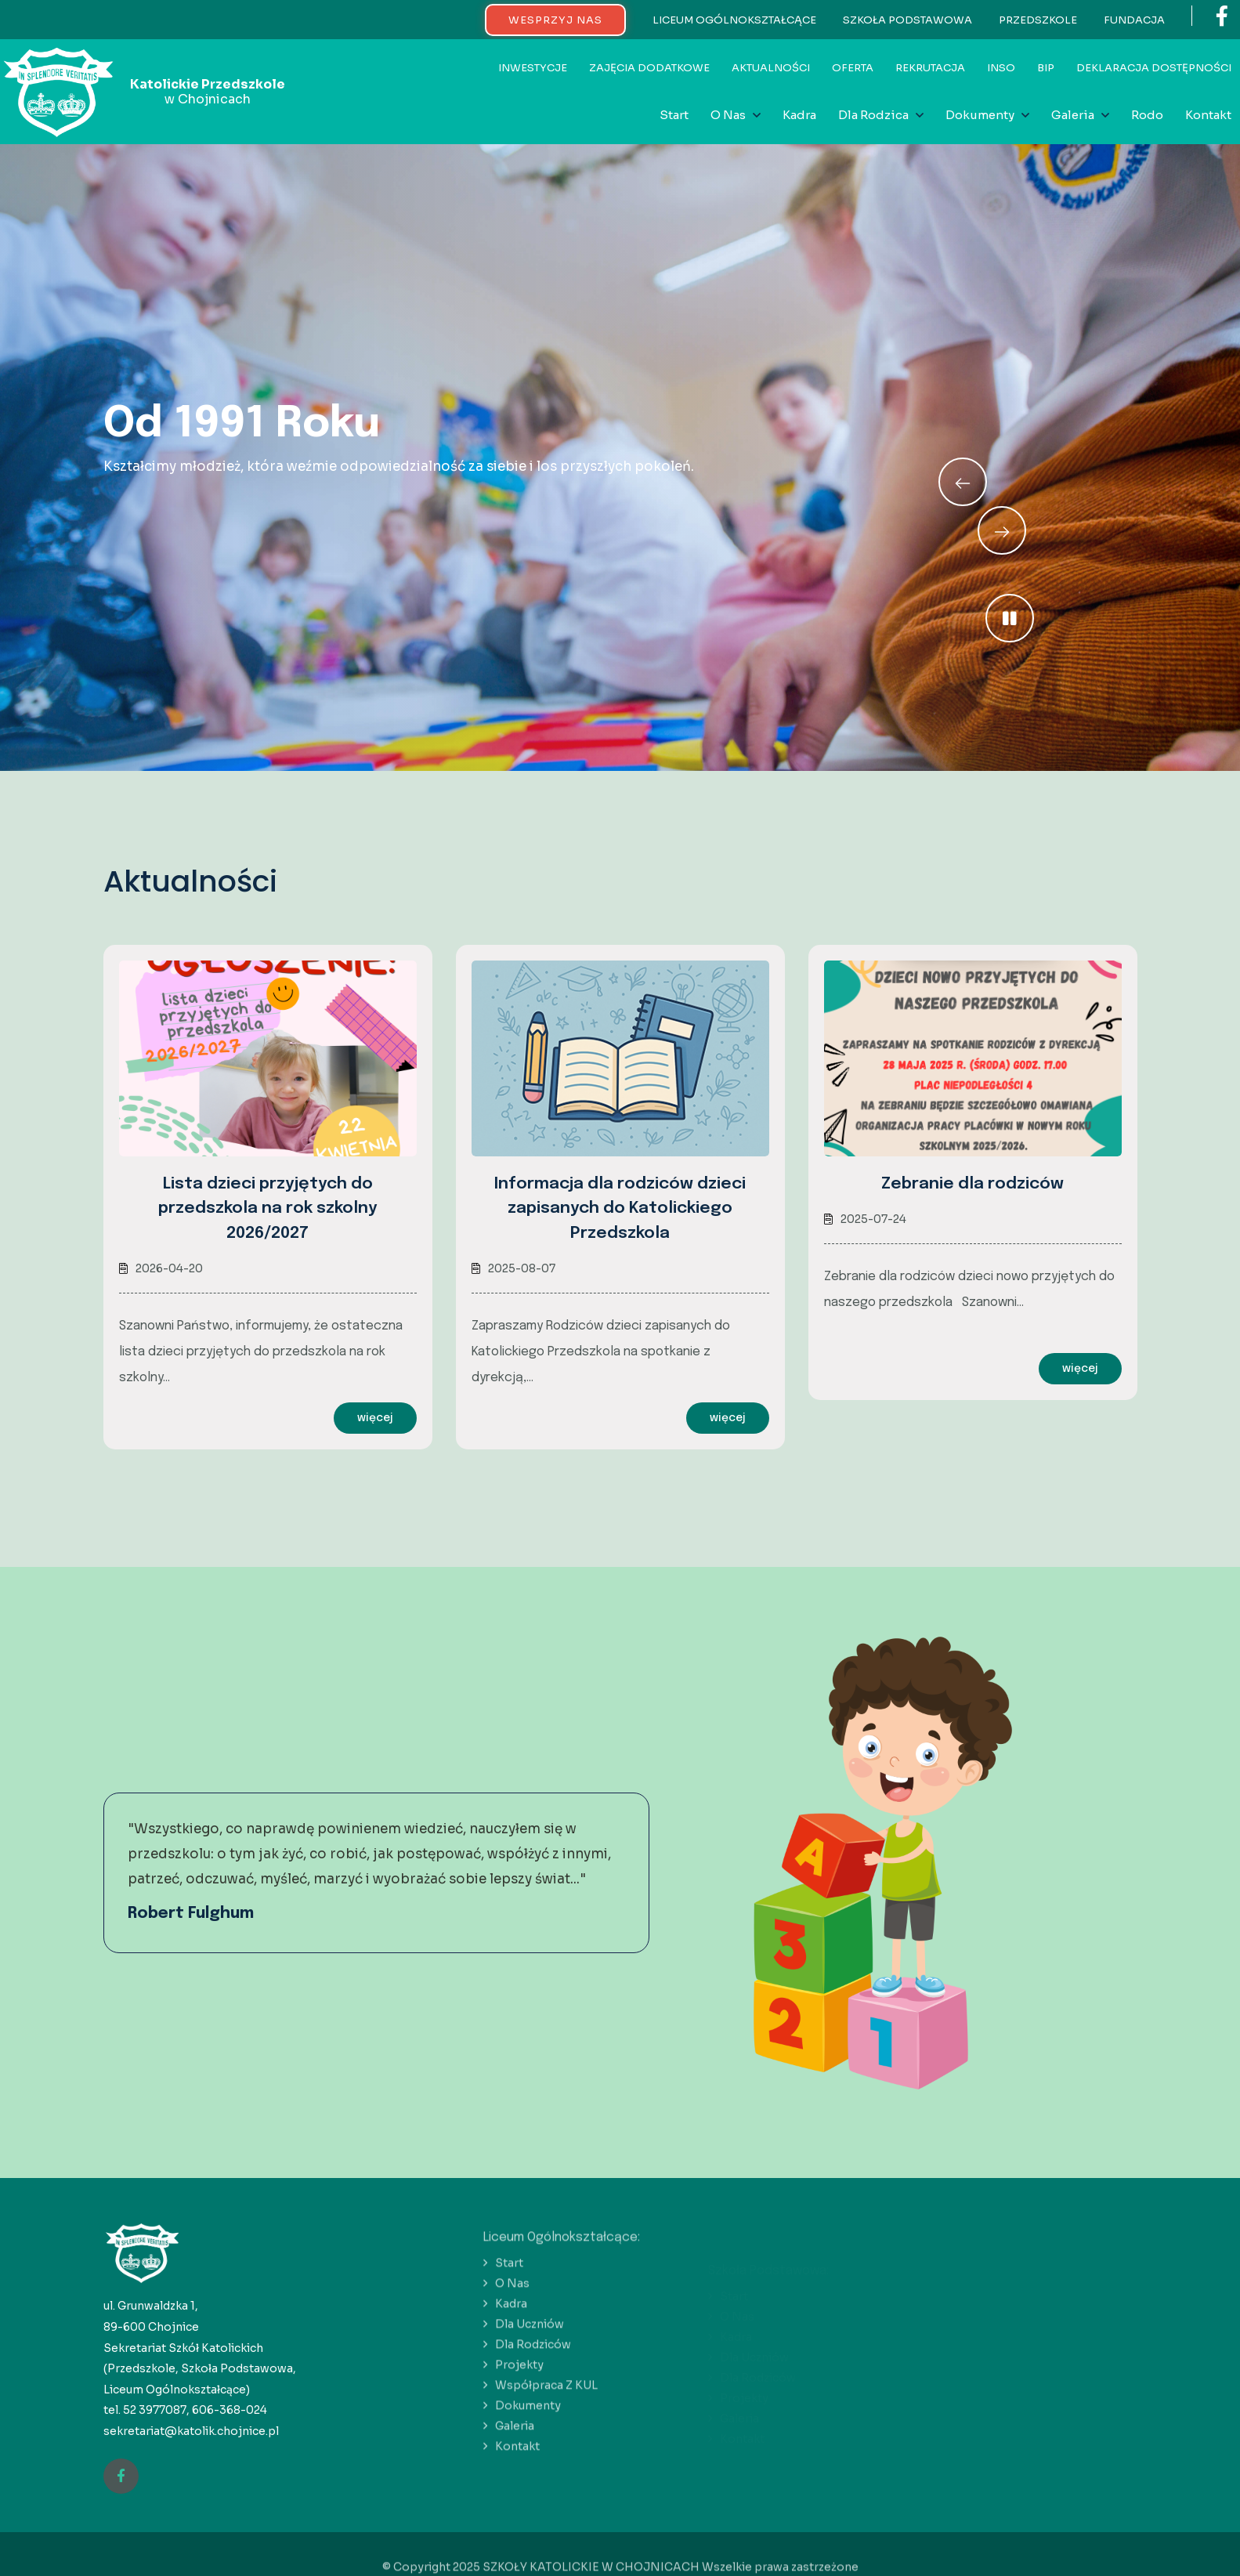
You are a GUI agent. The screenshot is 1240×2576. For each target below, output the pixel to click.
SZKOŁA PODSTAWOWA (907, 20)
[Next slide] (962, 482)
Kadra (799, 114)
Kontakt (1208, 114)
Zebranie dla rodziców (972, 1183)
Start (674, 114)
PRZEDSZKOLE (1038, 20)
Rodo (1147, 114)
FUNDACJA (1134, 20)
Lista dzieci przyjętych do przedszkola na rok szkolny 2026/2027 (268, 1208)
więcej (375, 1418)
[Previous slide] (1002, 530)
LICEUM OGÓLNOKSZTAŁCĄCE (734, 20)
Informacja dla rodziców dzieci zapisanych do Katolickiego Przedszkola (620, 1208)
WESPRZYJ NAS (555, 20)
